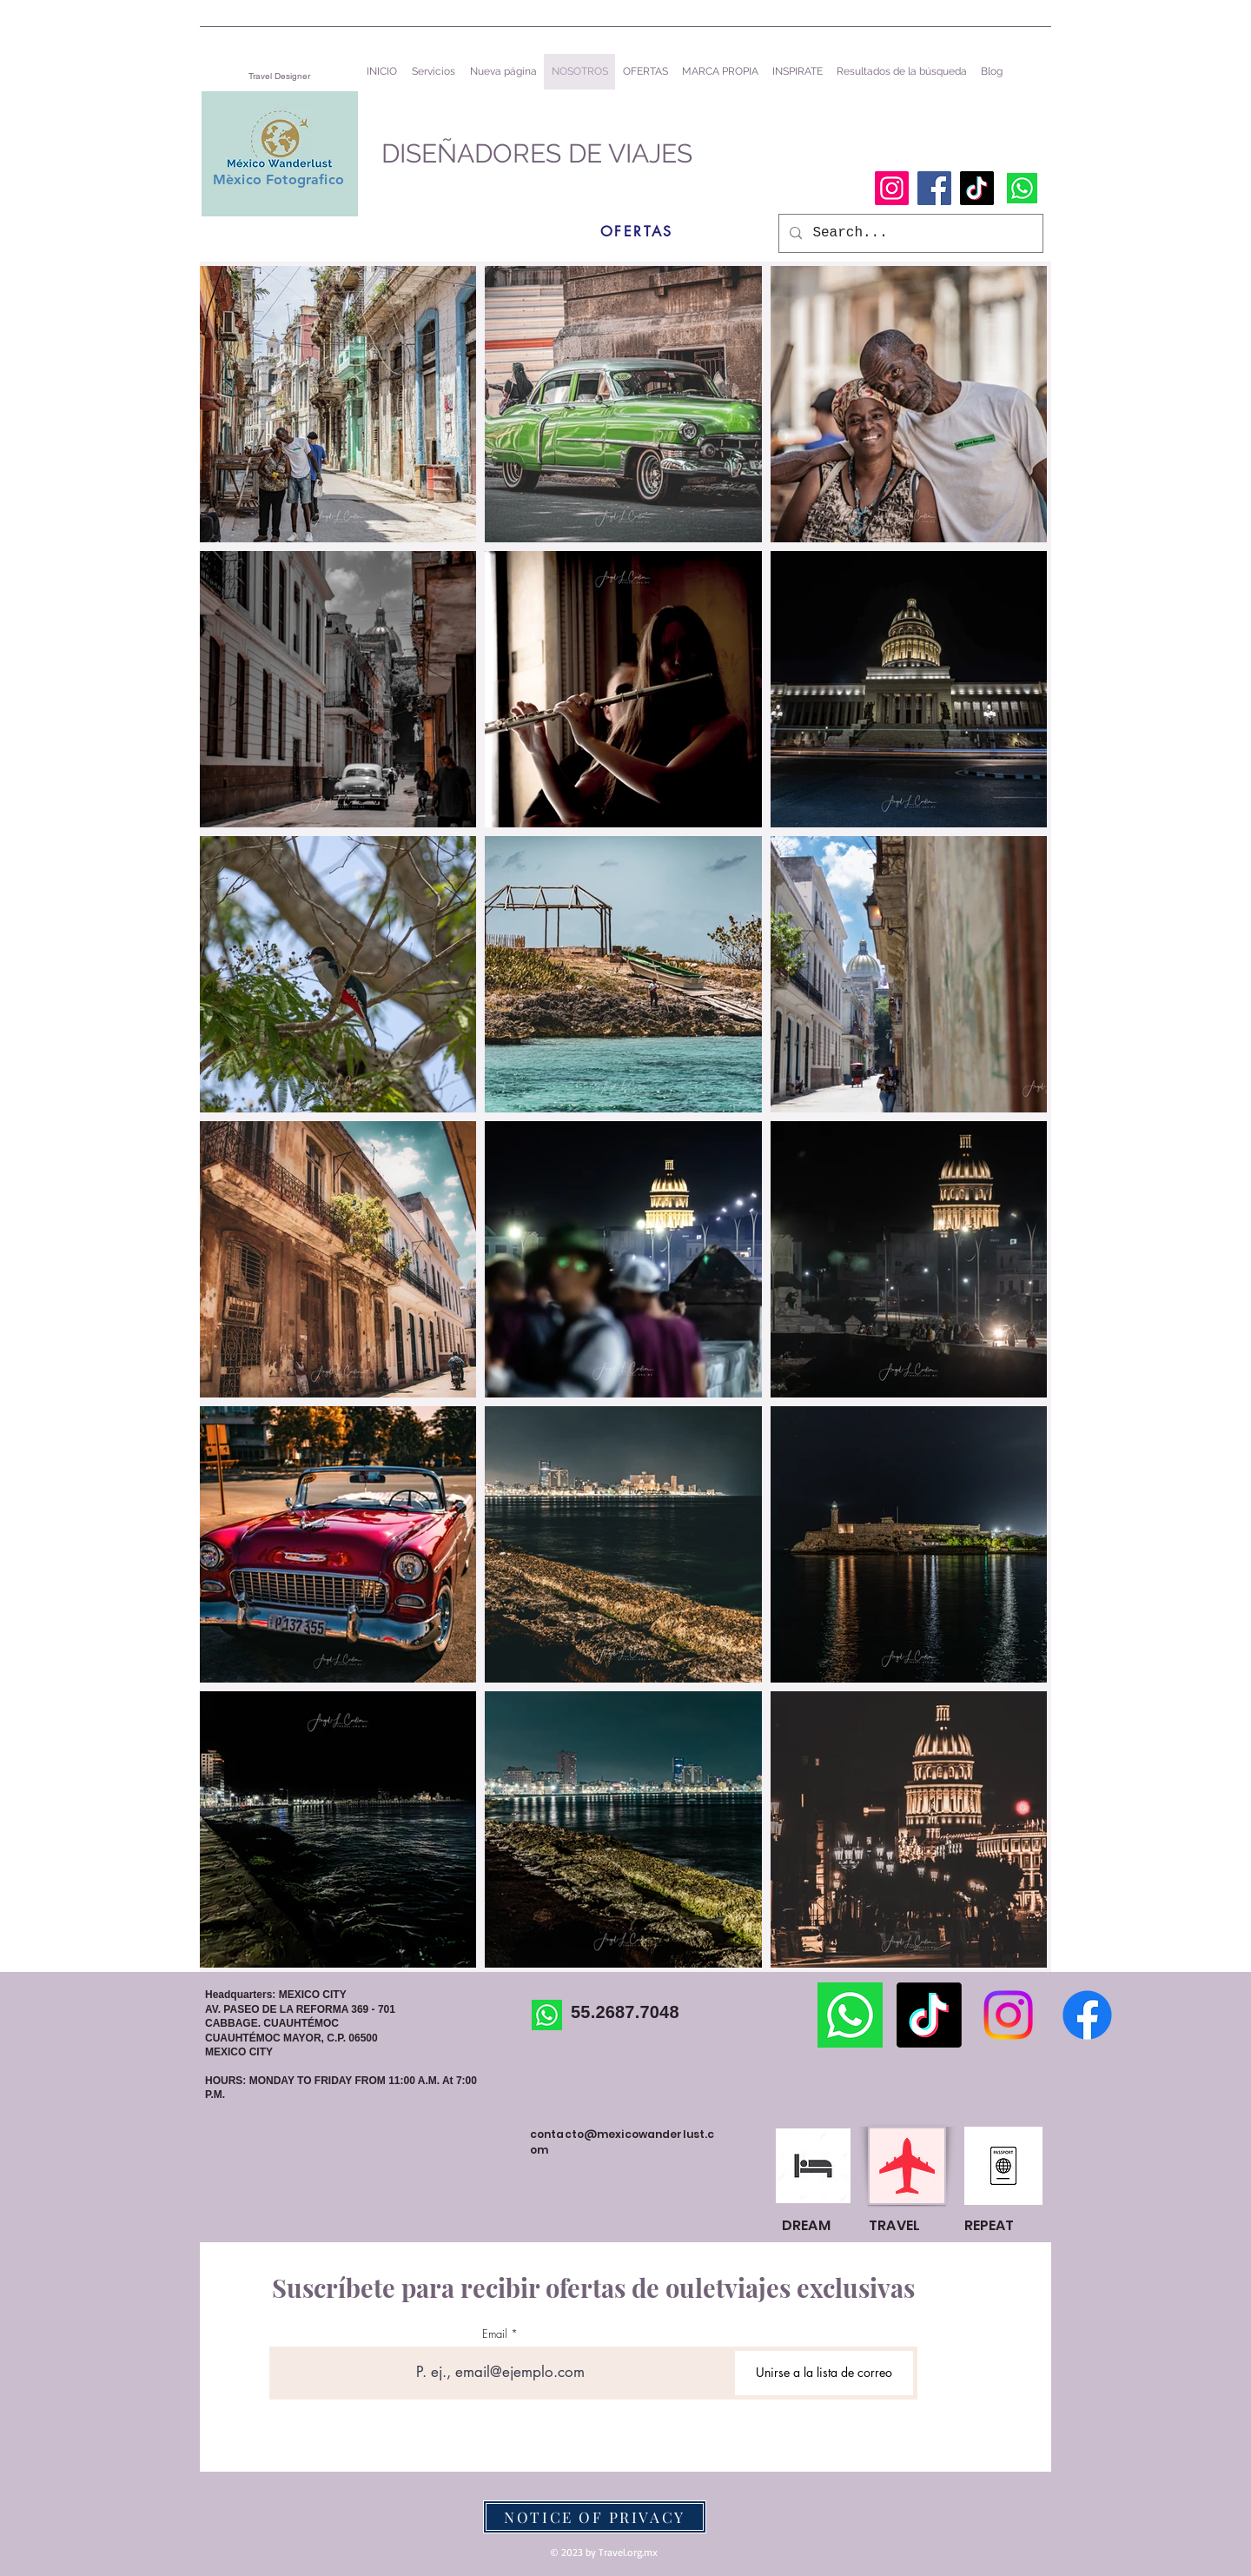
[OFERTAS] (636, 231)
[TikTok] (977, 188)
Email (494, 2334)
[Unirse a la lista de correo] (824, 2373)
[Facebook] (934, 188)
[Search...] (909, 233)
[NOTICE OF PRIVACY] (594, 2516)
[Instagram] (892, 188)
